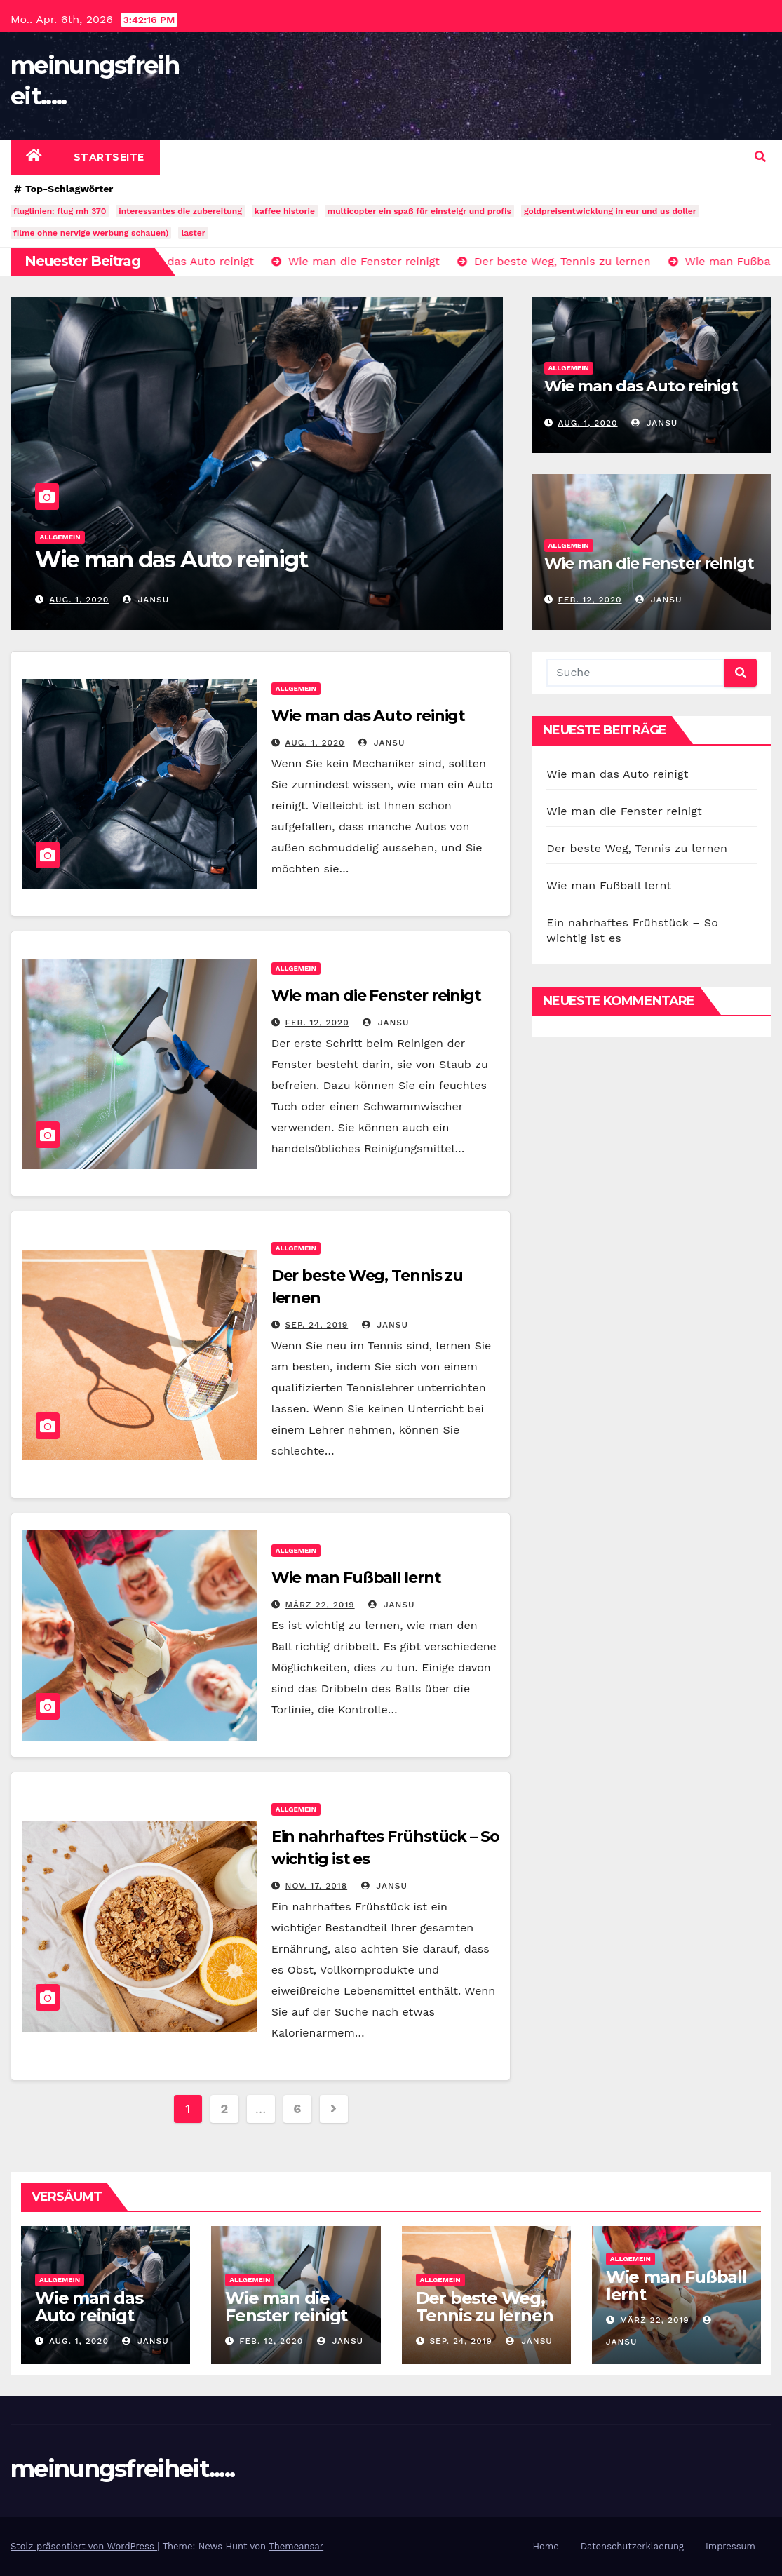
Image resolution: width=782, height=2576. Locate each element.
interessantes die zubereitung (180, 211)
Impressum (730, 2546)
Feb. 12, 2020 (589, 600)
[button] (760, 156)
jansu (146, 600)
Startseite (109, 157)
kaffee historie (285, 211)
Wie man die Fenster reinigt (649, 563)
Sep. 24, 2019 (317, 1325)
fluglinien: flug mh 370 (59, 211)
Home (546, 2546)
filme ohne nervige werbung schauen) (90, 233)
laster (193, 233)
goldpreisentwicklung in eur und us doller (610, 211)
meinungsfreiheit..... (122, 2468)
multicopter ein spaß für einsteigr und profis (419, 211)
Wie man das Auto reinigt (171, 559)
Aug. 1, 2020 (79, 600)
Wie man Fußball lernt (356, 1577)
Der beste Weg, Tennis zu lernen (636, 848)
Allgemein (59, 537)
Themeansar (296, 2546)
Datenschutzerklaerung (632, 2546)
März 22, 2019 (320, 1605)
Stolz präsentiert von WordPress (84, 2546)
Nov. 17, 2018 (316, 1886)
